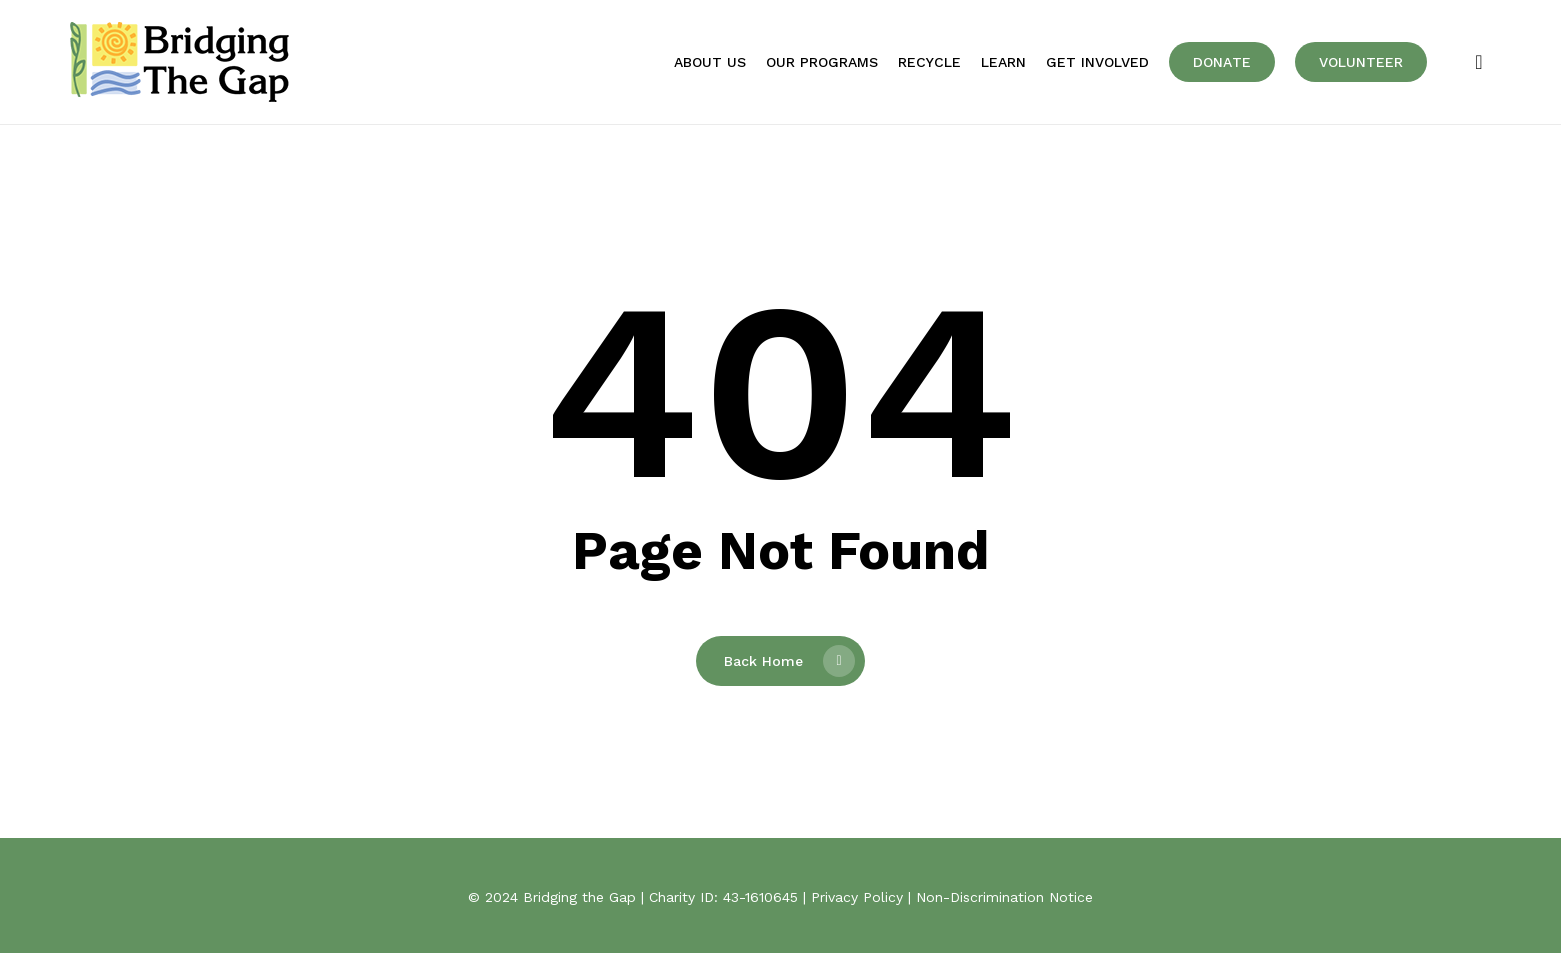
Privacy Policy (857, 897)
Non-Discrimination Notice (1004, 897)
